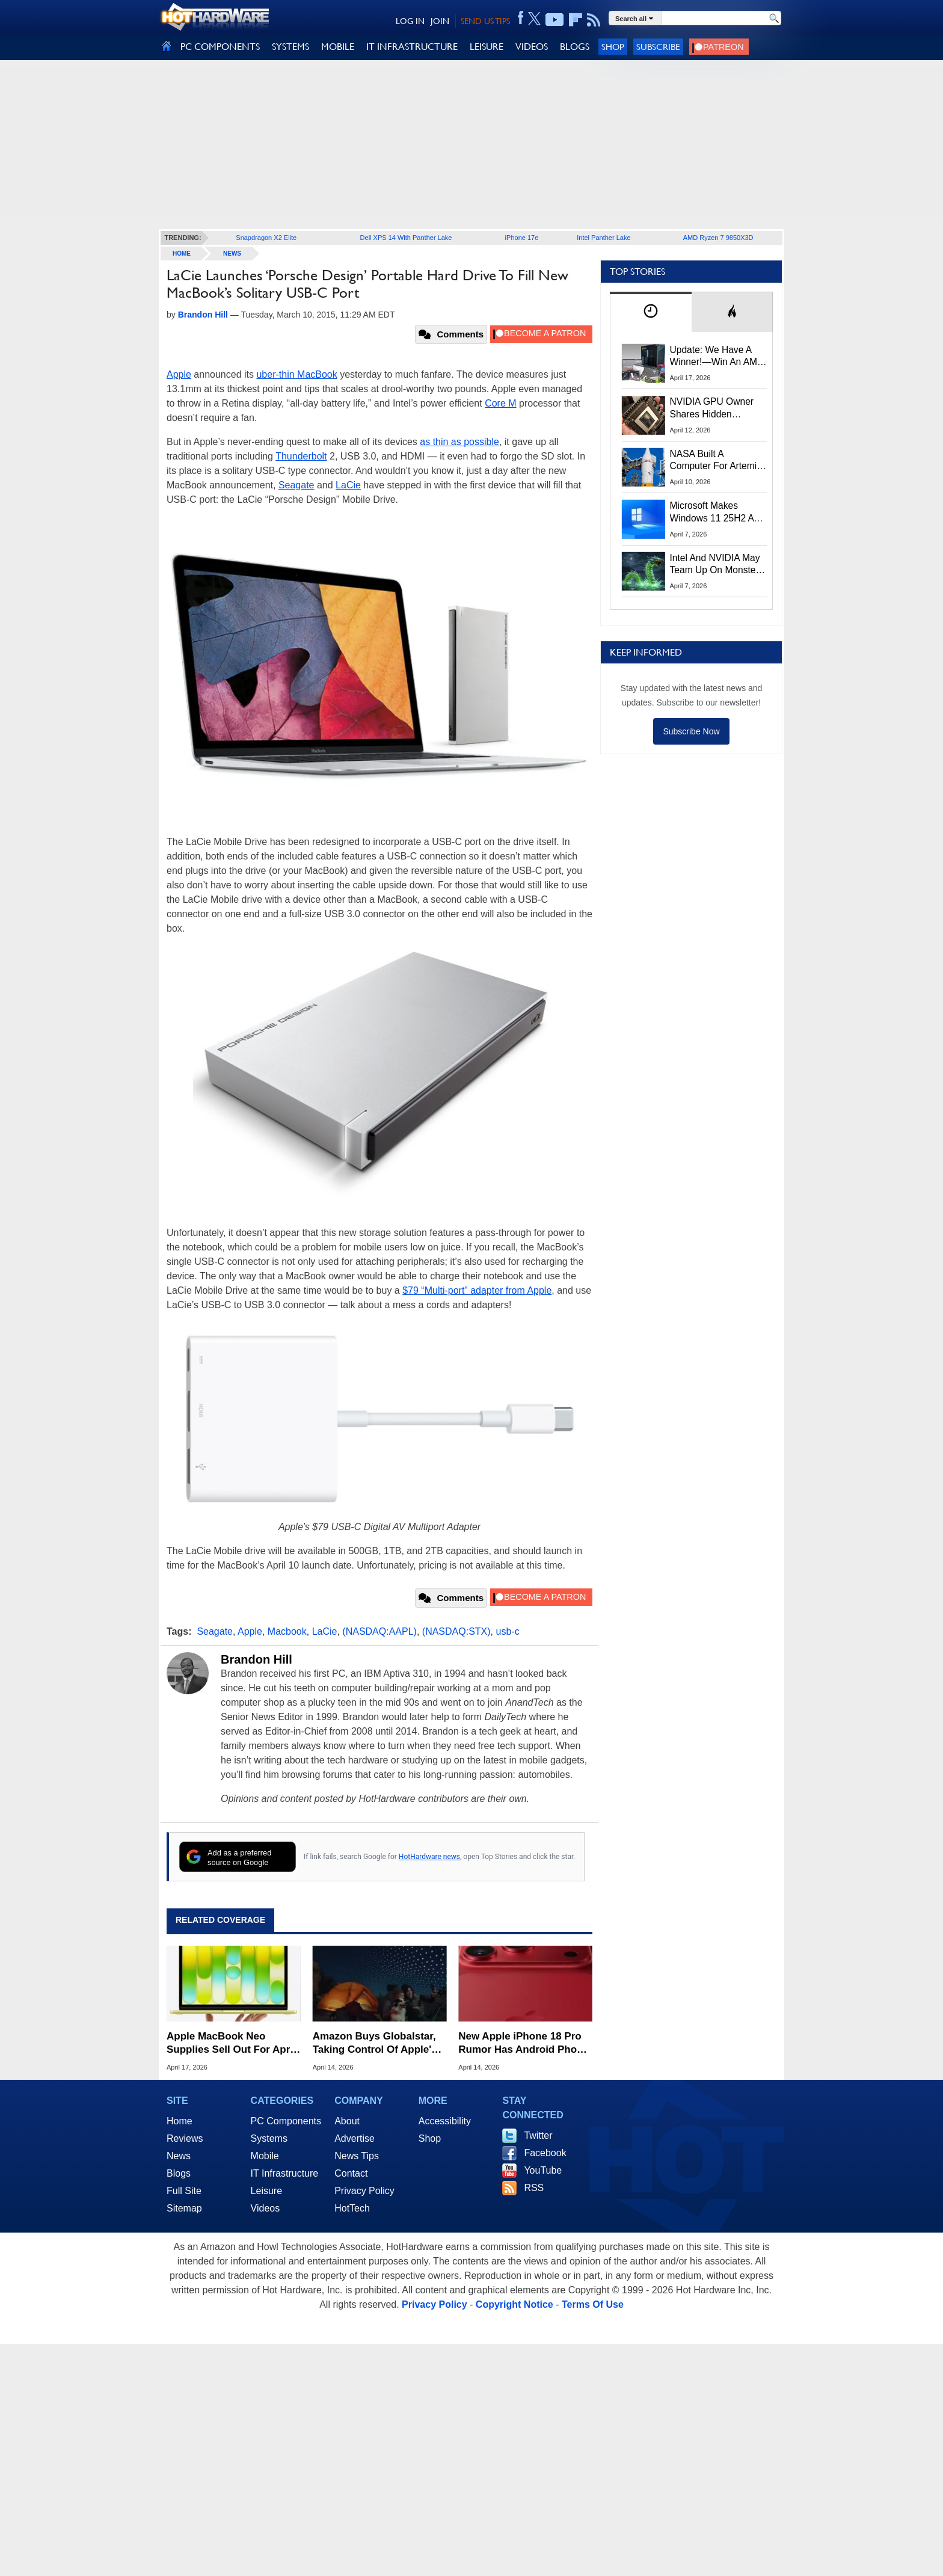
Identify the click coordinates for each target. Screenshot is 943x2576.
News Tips (356, 2156)
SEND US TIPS (485, 21)
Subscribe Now (691, 731)
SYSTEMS (290, 46)
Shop (612, 46)
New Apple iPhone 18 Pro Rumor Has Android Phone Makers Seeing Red (523, 2043)
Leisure (266, 2191)
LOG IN (410, 21)
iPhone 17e (522, 237)
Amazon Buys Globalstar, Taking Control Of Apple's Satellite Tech (375, 2043)
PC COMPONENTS (220, 46)
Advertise (354, 2138)
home (182, 253)
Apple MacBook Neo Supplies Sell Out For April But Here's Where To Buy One (231, 2043)
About (347, 2121)
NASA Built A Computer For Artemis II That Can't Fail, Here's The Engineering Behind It (716, 461)
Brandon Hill (256, 1659)
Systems (269, 2138)
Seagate (296, 485)
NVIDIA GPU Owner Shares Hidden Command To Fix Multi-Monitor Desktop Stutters (718, 408)
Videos (265, 2208)
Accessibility (445, 2121)
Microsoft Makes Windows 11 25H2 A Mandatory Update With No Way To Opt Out (712, 512)
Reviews (185, 2138)
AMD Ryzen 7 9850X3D (718, 237)
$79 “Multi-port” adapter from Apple (476, 1290)
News (232, 253)
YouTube (543, 2170)
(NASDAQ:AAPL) (379, 1631)
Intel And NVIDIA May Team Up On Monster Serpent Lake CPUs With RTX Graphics (715, 565)
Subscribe (658, 46)
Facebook (545, 2153)
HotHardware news (429, 1856)
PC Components (286, 2121)
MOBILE (337, 46)
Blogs (179, 2173)
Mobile (265, 2156)
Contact (350, 2173)
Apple (179, 374)
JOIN (440, 21)
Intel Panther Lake (603, 237)
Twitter (538, 2135)
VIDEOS (531, 46)
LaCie (348, 485)
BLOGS (574, 46)
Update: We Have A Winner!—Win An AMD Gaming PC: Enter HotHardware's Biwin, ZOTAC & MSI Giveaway (717, 357)
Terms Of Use (593, 2304)
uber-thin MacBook (296, 374)
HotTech (352, 2208)
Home (179, 2121)
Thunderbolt (301, 456)
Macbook (287, 1631)
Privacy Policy (364, 2191)
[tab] (651, 312)
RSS (534, 2188)
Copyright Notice (514, 2304)
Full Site (184, 2191)
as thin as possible (459, 442)
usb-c (508, 1631)
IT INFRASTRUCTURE (412, 46)
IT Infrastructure (285, 2173)
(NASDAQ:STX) (456, 1631)
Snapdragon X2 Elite (266, 237)
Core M (500, 403)
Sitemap (184, 2208)
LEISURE (486, 46)
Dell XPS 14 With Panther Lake (406, 237)
